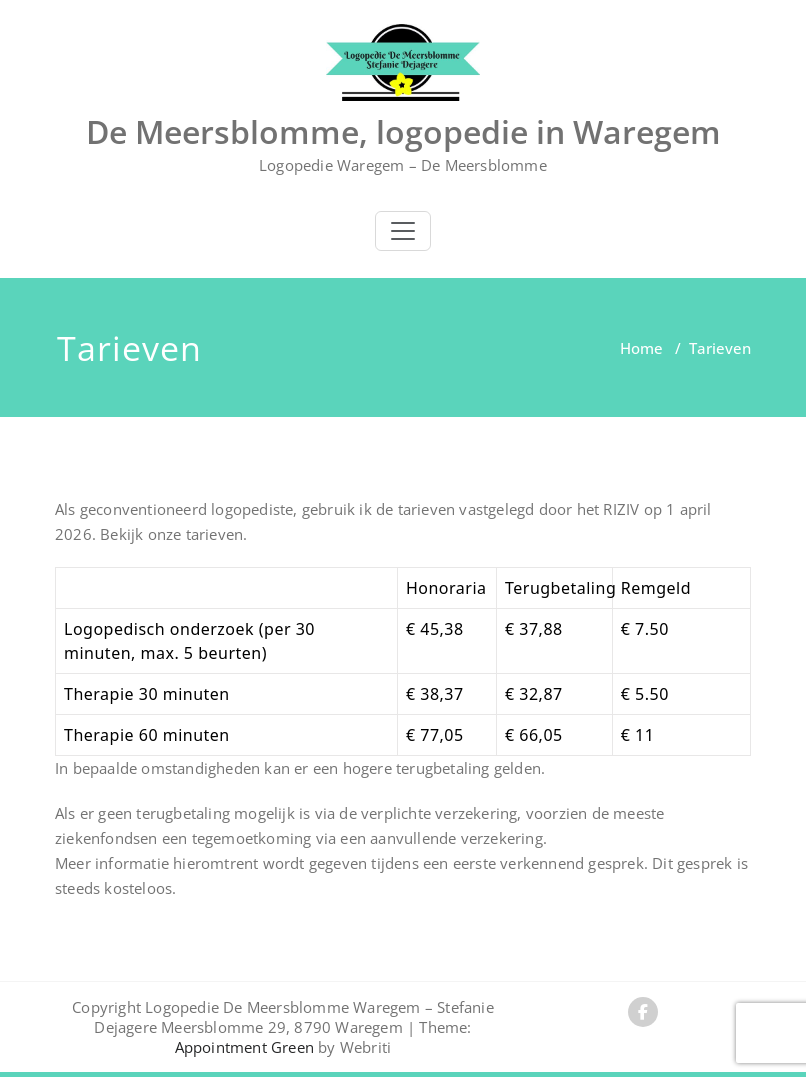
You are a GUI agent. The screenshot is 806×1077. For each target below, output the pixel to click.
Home (641, 348)
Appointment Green (244, 1047)
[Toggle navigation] (403, 231)
